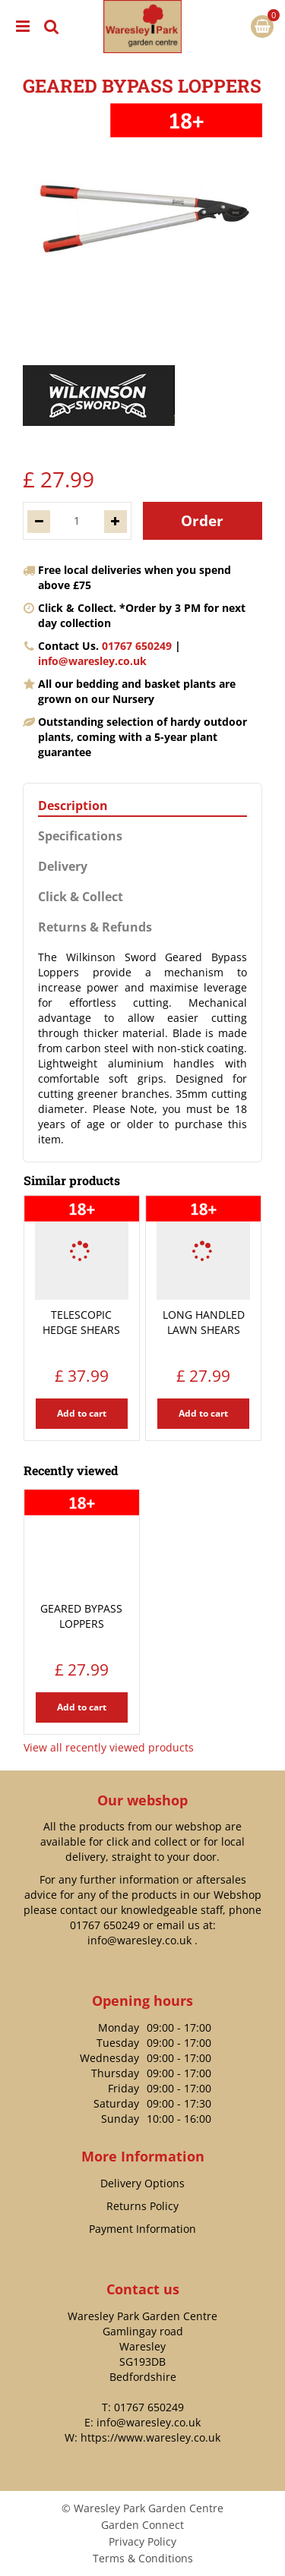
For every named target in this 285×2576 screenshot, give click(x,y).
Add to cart (81, 1413)
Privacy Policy (142, 2541)
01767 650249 (137, 645)
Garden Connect (142, 2525)
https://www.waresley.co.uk (150, 2437)
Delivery (62, 867)
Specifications (80, 836)
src (51, 26)
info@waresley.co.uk (92, 661)
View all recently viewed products (109, 1747)
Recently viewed (71, 1470)
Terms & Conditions (143, 2558)
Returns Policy (142, 2206)
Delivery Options (142, 2183)
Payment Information (142, 2228)
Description (73, 806)
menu (22, 26)
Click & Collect (80, 897)
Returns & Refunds (95, 927)
